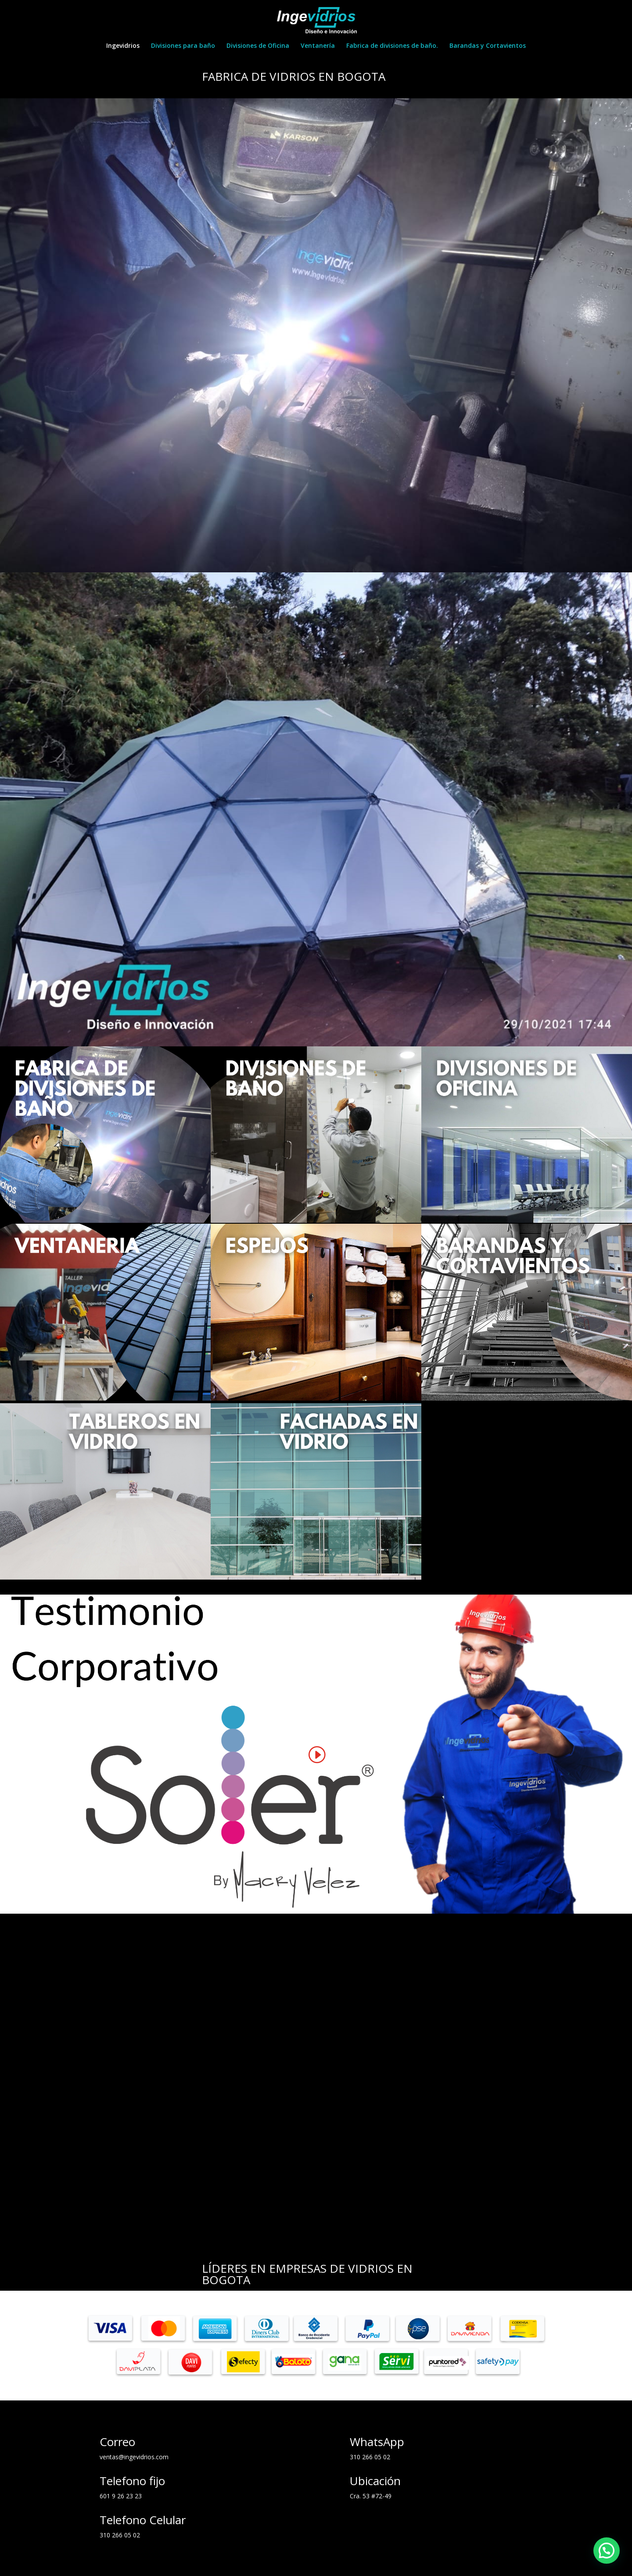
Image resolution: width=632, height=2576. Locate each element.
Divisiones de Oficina (257, 46)
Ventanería (318, 46)
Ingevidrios (123, 46)
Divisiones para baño (183, 46)
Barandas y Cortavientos (487, 46)
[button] (606, 2550)
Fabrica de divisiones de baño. (392, 46)
